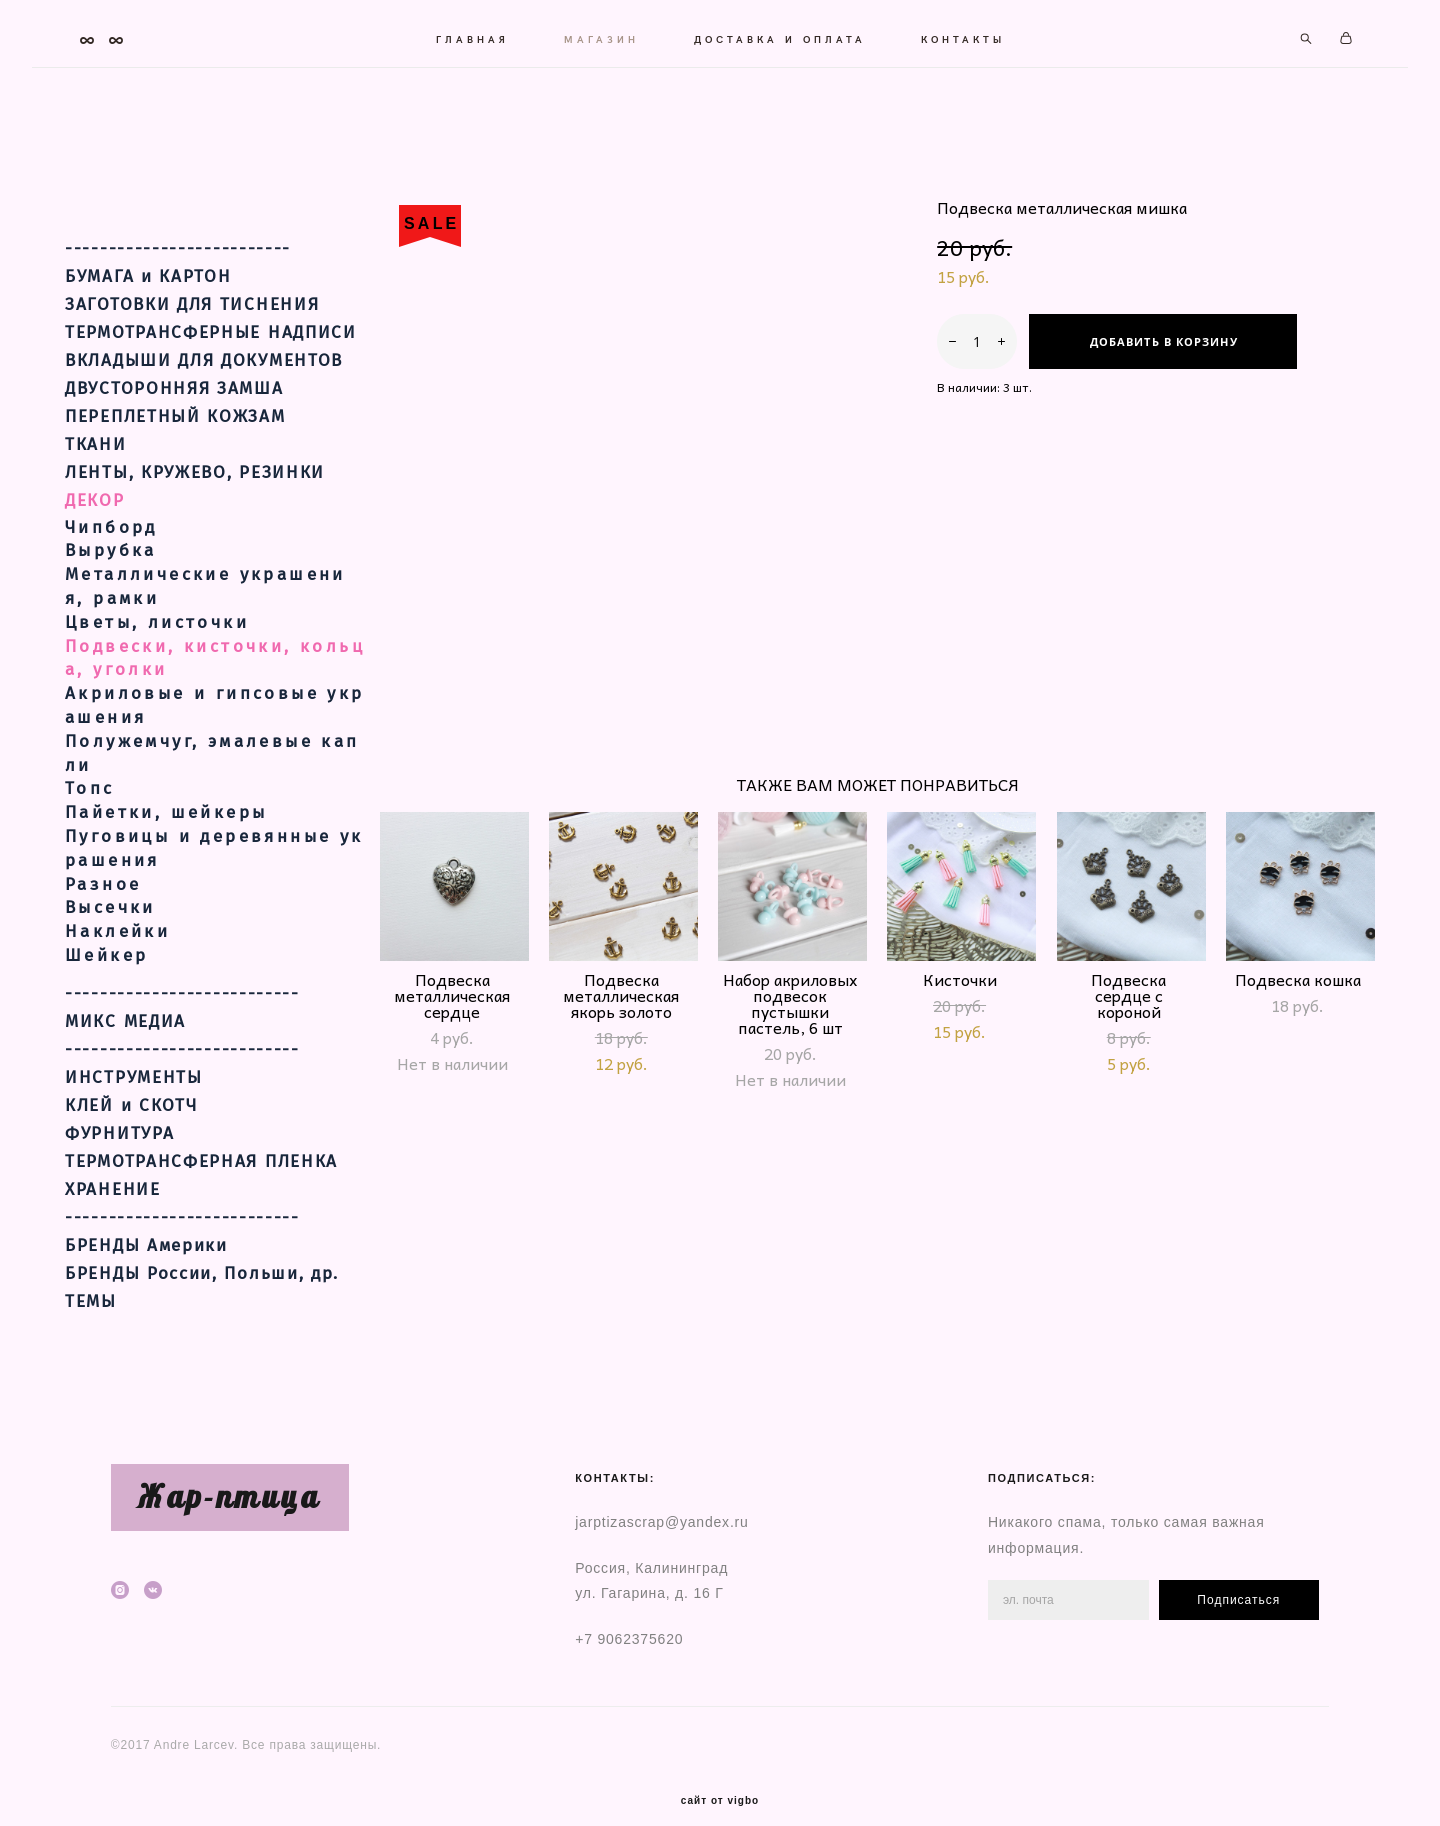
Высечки (110, 885)
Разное (103, 861)
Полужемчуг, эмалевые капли (212, 731)
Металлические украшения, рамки (205, 564)
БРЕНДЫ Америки (146, 1224)
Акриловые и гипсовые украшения (215, 683)
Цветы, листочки (157, 600)
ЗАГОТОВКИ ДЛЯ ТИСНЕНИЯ (192, 282)
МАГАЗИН (600, 28)
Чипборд (111, 504)
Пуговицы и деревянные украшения (214, 826)
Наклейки (117, 909)
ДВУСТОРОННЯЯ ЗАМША (174, 366)
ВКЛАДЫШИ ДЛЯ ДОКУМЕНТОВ (204, 338)
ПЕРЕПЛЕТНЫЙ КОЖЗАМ (175, 394)
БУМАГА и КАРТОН (148, 254)
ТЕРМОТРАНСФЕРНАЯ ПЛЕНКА (201, 1140)
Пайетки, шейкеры (166, 790)
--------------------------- (182, 972)
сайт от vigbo (720, 1779)
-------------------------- (178, 226)
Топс (90, 766)
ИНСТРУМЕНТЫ (134, 1056)
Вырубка (111, 528)
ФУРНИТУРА (119, 1112)
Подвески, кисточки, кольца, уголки (215, 635)
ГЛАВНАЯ (471, 28)
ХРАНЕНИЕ (113, 1168)
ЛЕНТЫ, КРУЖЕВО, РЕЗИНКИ (195, 450)
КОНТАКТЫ (962, 28)
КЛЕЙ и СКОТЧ (131, 1084)
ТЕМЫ (91, 1280)
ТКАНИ (96, 422)
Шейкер (106, 933)
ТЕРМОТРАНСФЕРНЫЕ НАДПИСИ (211, 310)
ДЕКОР (95, 478)
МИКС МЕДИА (125, 1000)
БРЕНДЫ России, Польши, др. (202, 1252)
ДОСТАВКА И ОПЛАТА (779, 28)
